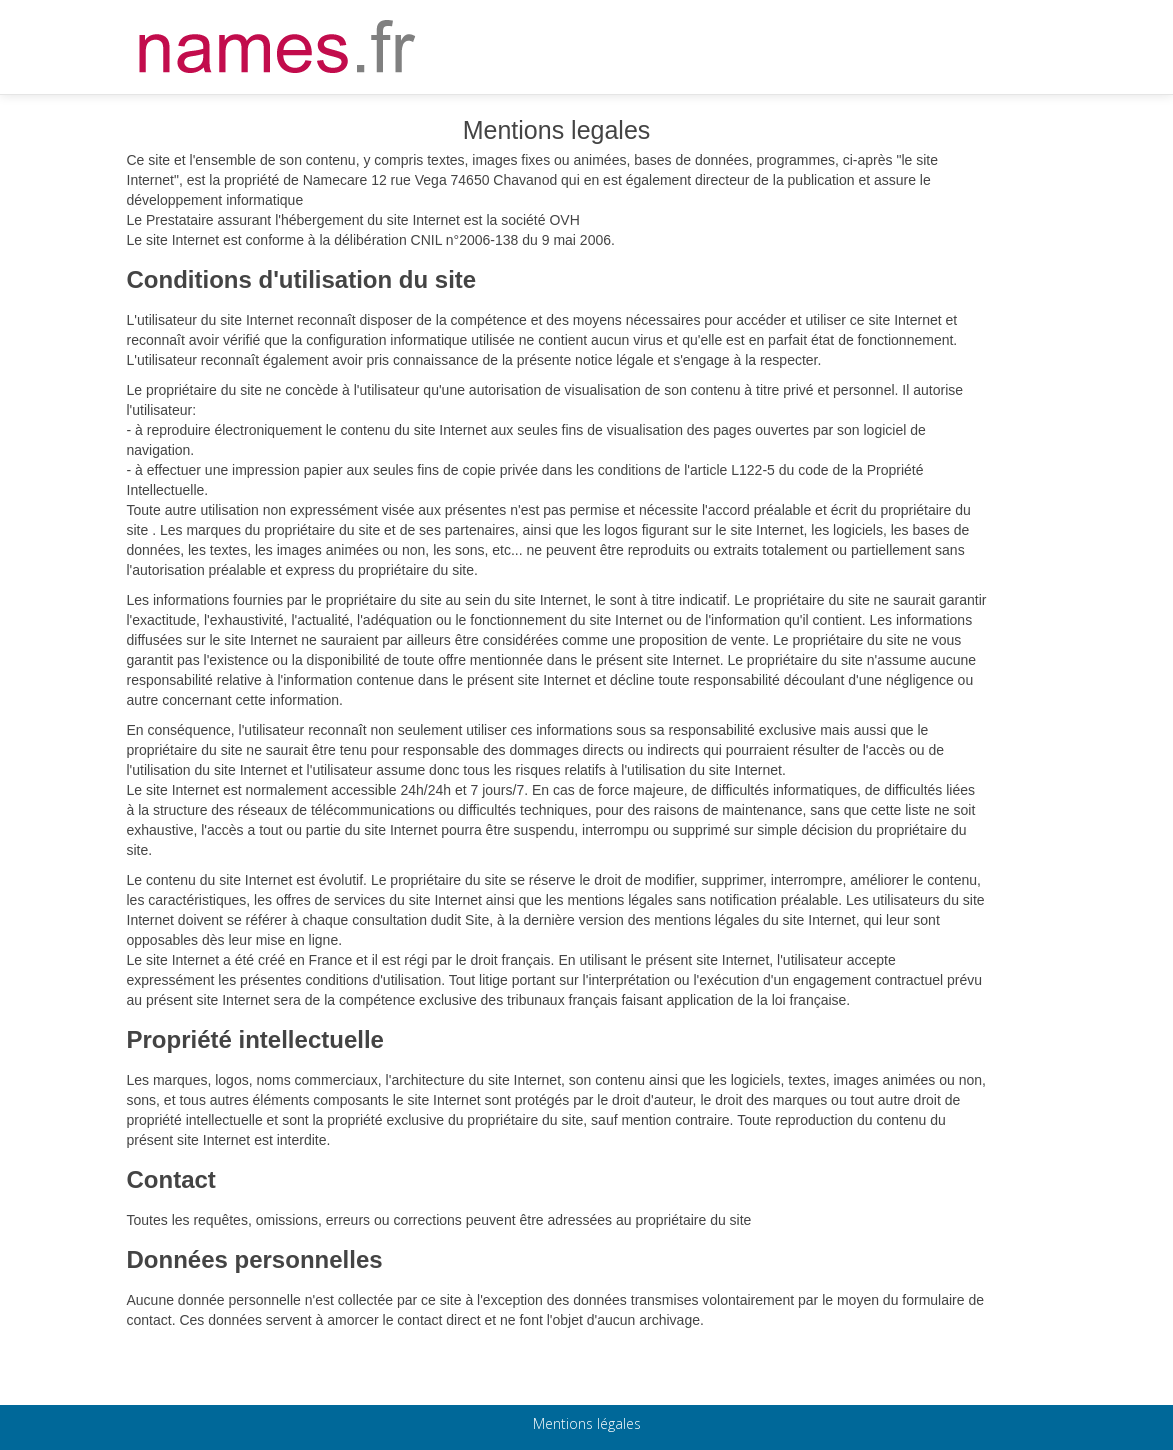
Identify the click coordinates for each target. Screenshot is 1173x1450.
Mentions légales (587, 1423)
